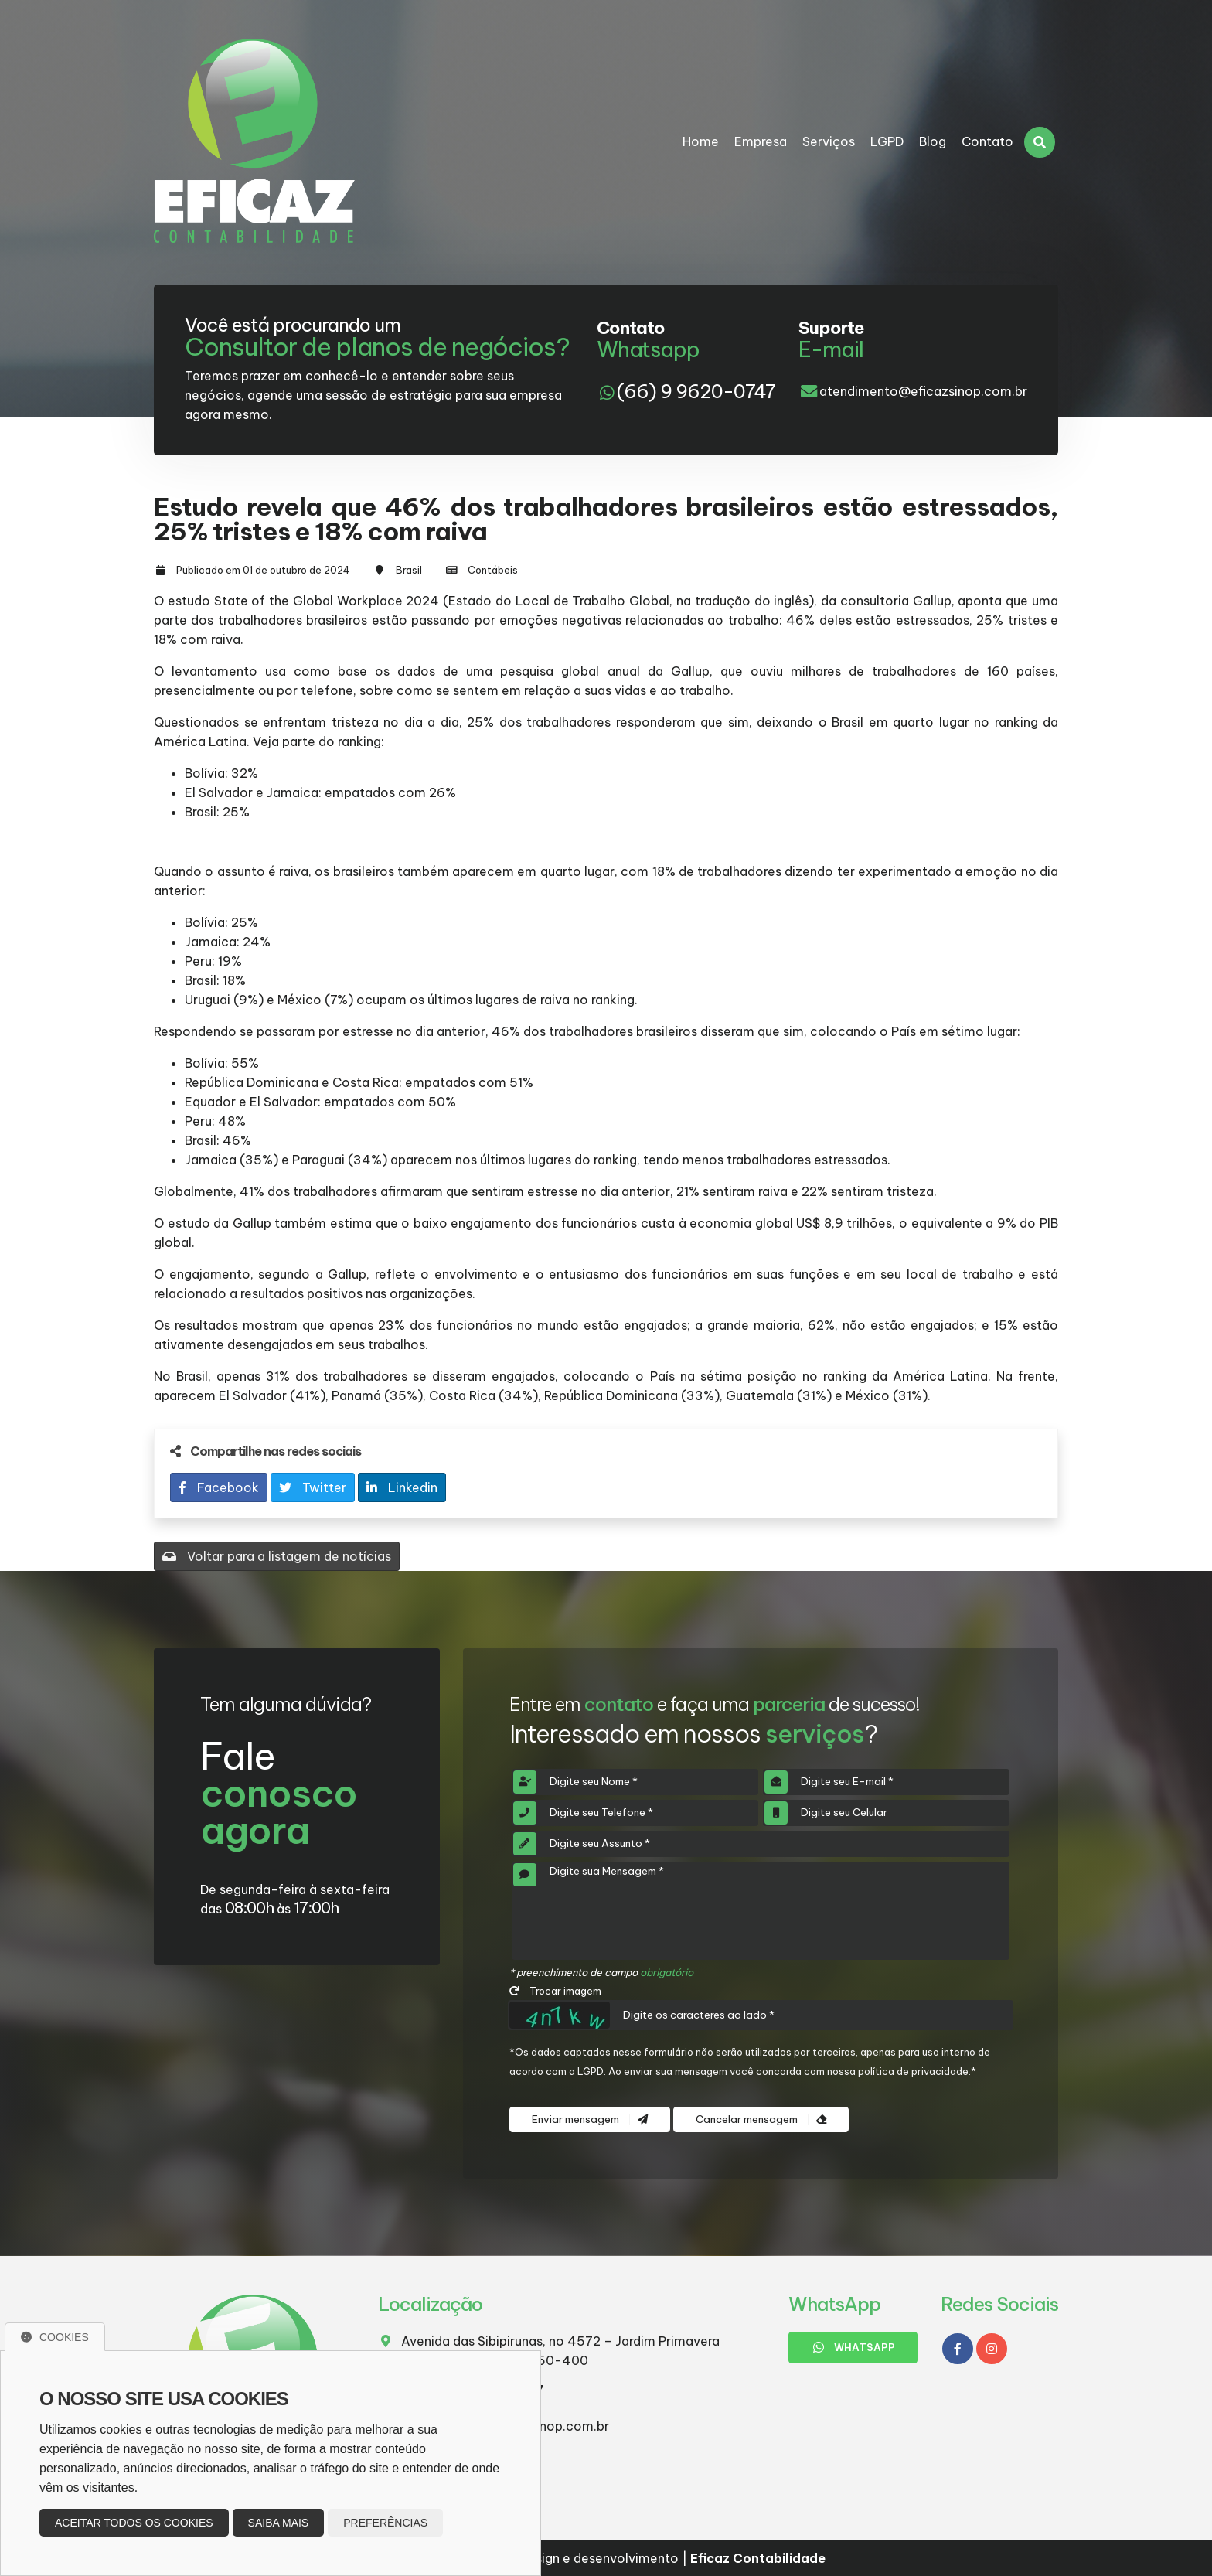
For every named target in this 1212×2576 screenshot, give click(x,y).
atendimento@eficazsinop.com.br (923, 391)
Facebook (219, 1487)
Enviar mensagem (590, 2119)
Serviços (828, 141)
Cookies (55, 2337)
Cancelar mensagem (761, 2119)
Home (701, 141)
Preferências (385, 2522)
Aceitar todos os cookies (134, 2522)
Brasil (409, 570)
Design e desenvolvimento (591, 2558)
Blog (932, 141)
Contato (987, 141)
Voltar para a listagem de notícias (276, 1556)
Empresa (760, 141)
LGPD (887, 141)
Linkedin (401, 1487)
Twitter (312, 1487)
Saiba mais (278, 2522)
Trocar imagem (555, 1991)
